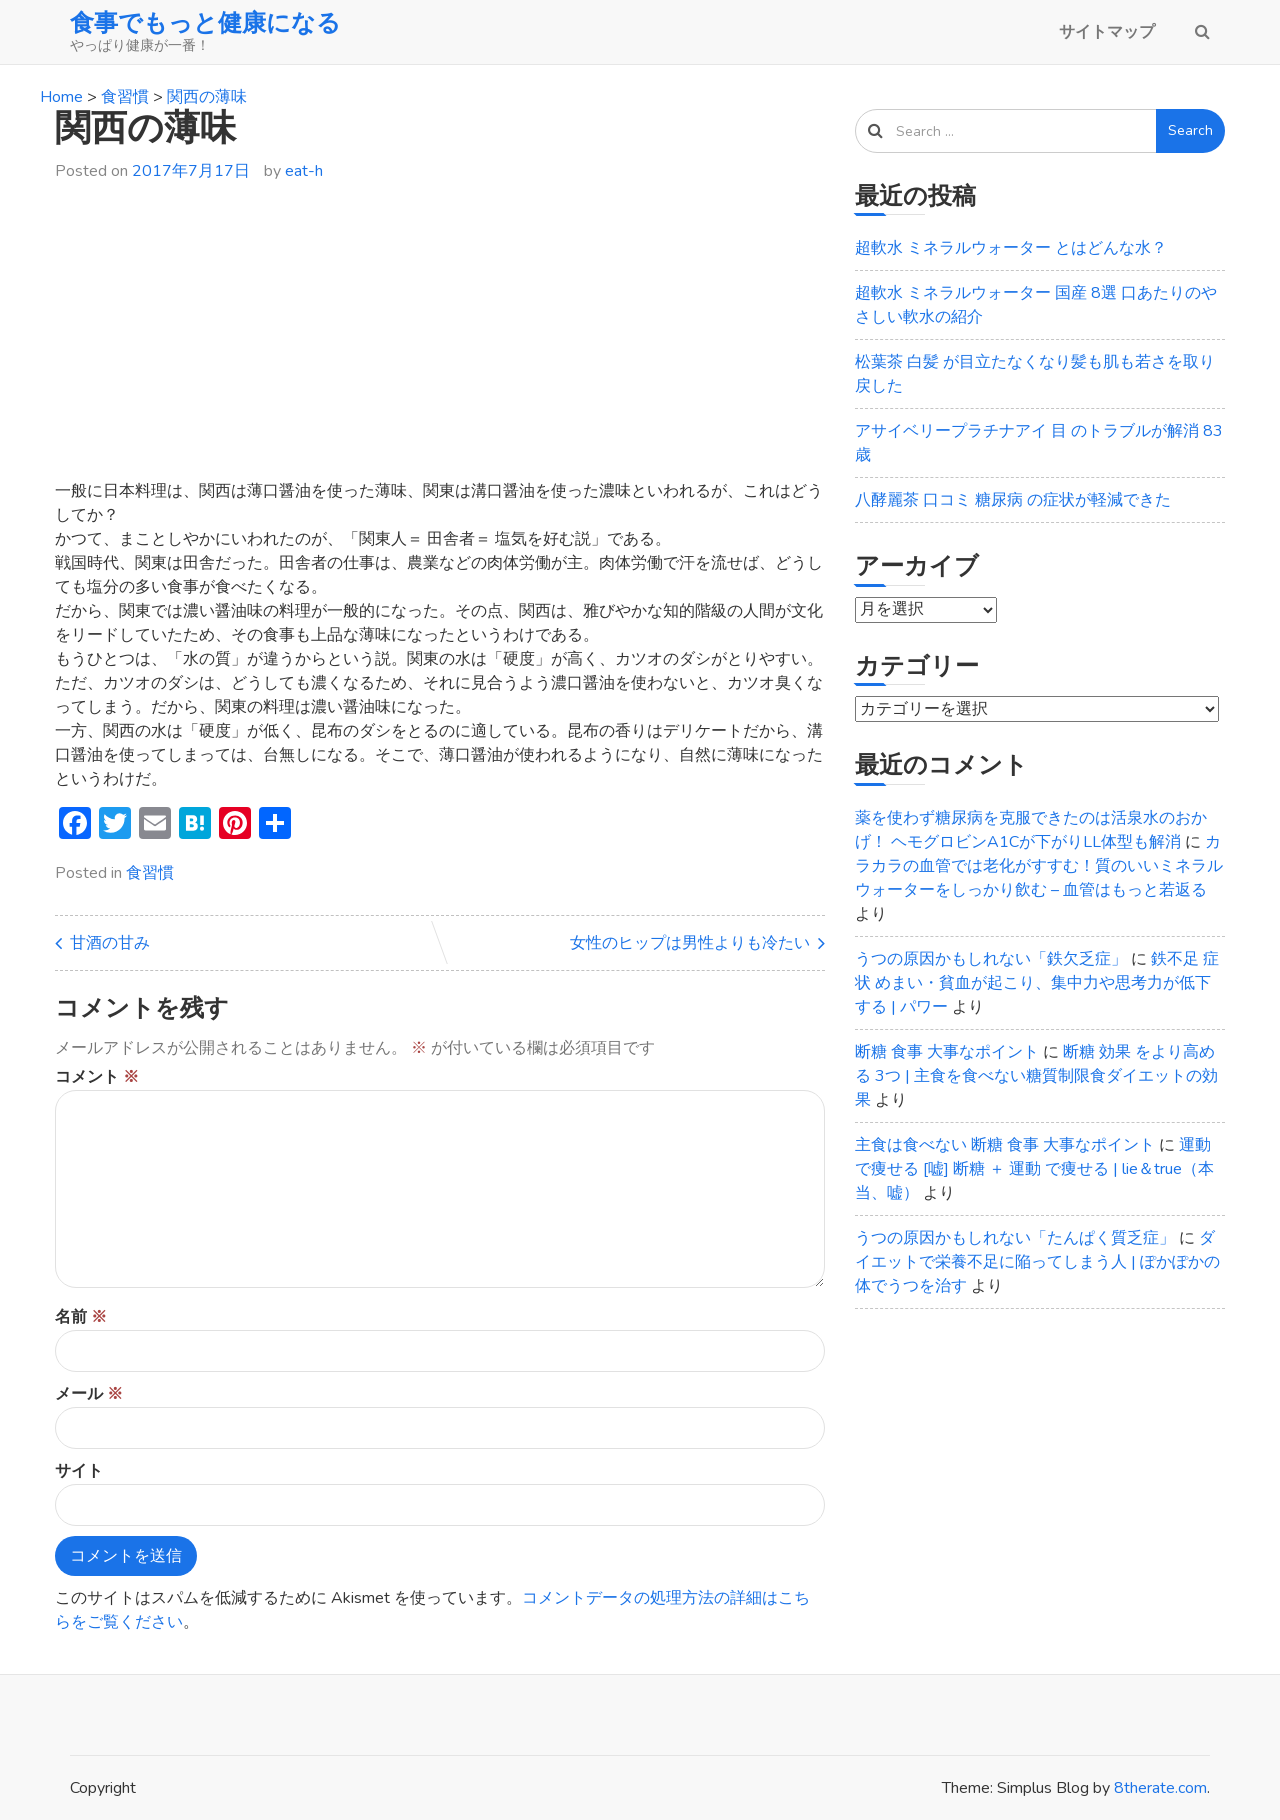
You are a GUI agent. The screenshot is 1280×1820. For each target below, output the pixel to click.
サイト (79, 1471)
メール (89, 1394)
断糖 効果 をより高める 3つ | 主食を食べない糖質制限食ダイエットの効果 (1036, 1076)
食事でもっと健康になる (205, 23)
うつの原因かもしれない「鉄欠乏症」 (991, 959)
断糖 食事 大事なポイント (947, 1052)
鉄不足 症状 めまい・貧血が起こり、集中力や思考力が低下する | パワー (1037, 983)
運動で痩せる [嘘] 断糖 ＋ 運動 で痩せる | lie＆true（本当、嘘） (1034, 1169)
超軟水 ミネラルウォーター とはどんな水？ (1011, 248)
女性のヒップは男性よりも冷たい (690, 943)
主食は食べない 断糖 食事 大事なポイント (1005, 1145)
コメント (97, 1077)
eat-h (304, 171)
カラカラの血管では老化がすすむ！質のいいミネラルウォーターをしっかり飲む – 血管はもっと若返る (1039, 866)
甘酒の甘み (110, 943)
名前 (81, 1317)
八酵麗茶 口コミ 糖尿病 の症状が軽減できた (1013, 500)
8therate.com (1160, 1788)
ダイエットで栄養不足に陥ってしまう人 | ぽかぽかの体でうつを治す (1037, 1262)
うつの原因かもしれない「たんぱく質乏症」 (1015, 1238)
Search (1190, 130)
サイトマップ (1107, 32)
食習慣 (150, 873)
